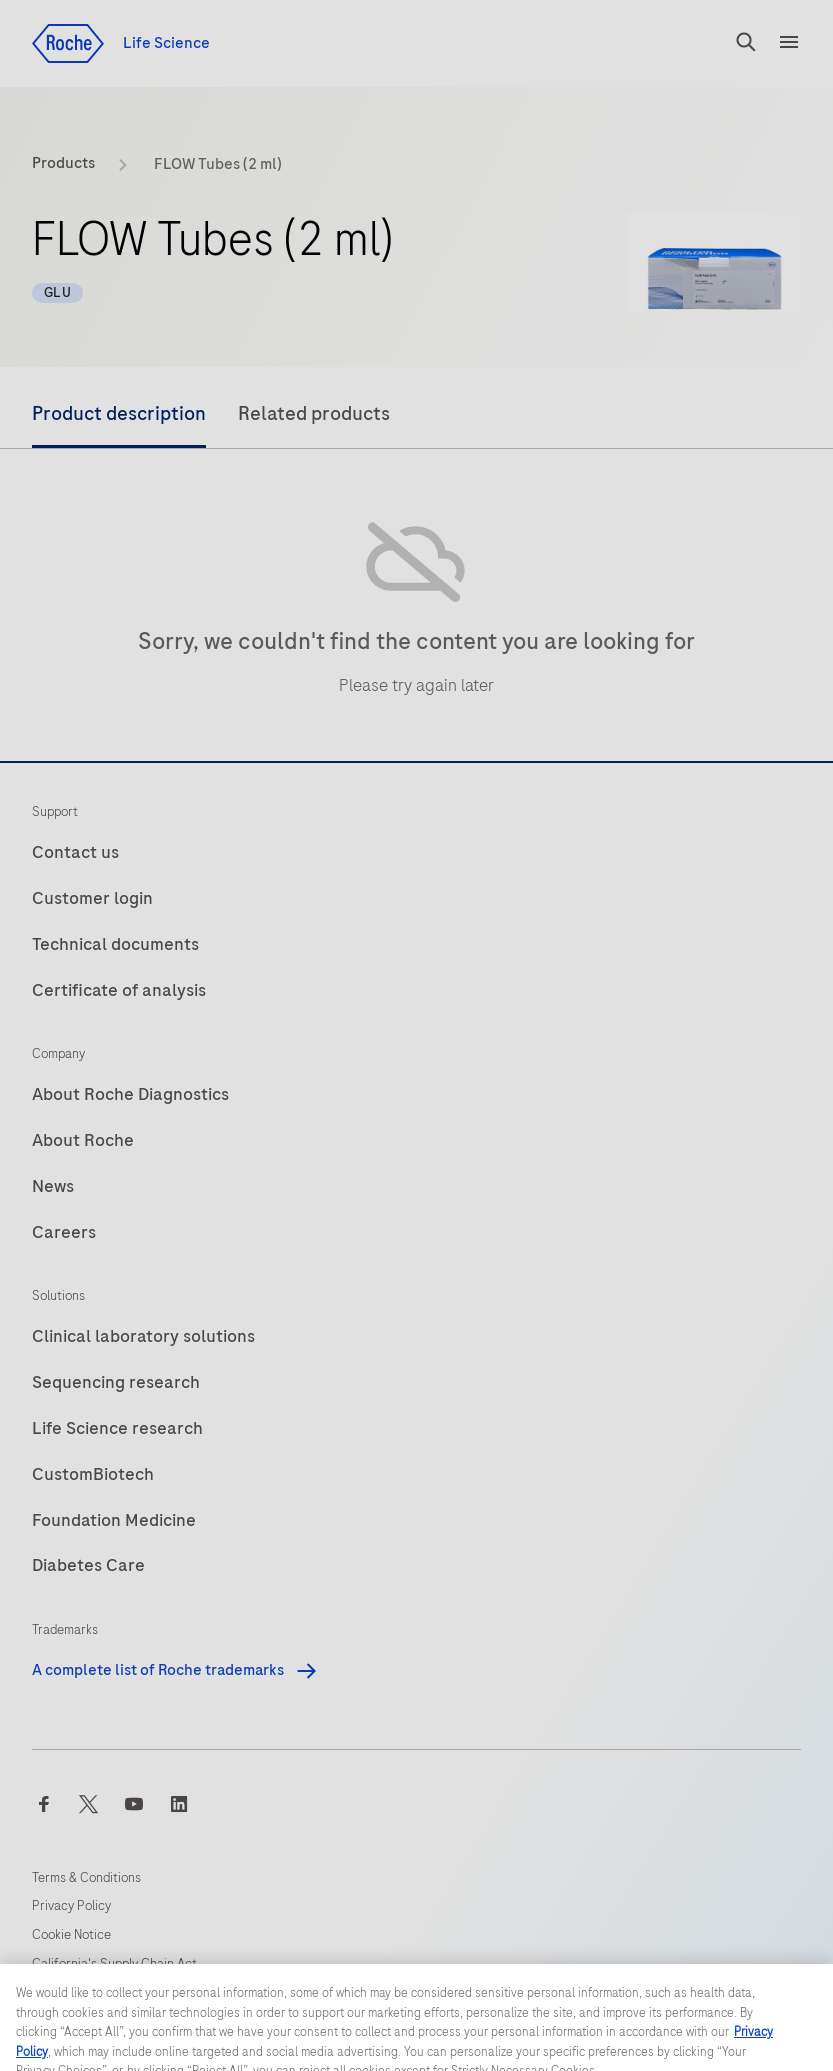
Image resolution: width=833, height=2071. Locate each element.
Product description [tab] (119, 413)
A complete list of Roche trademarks (175, 1670)
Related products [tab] (314, 413)
